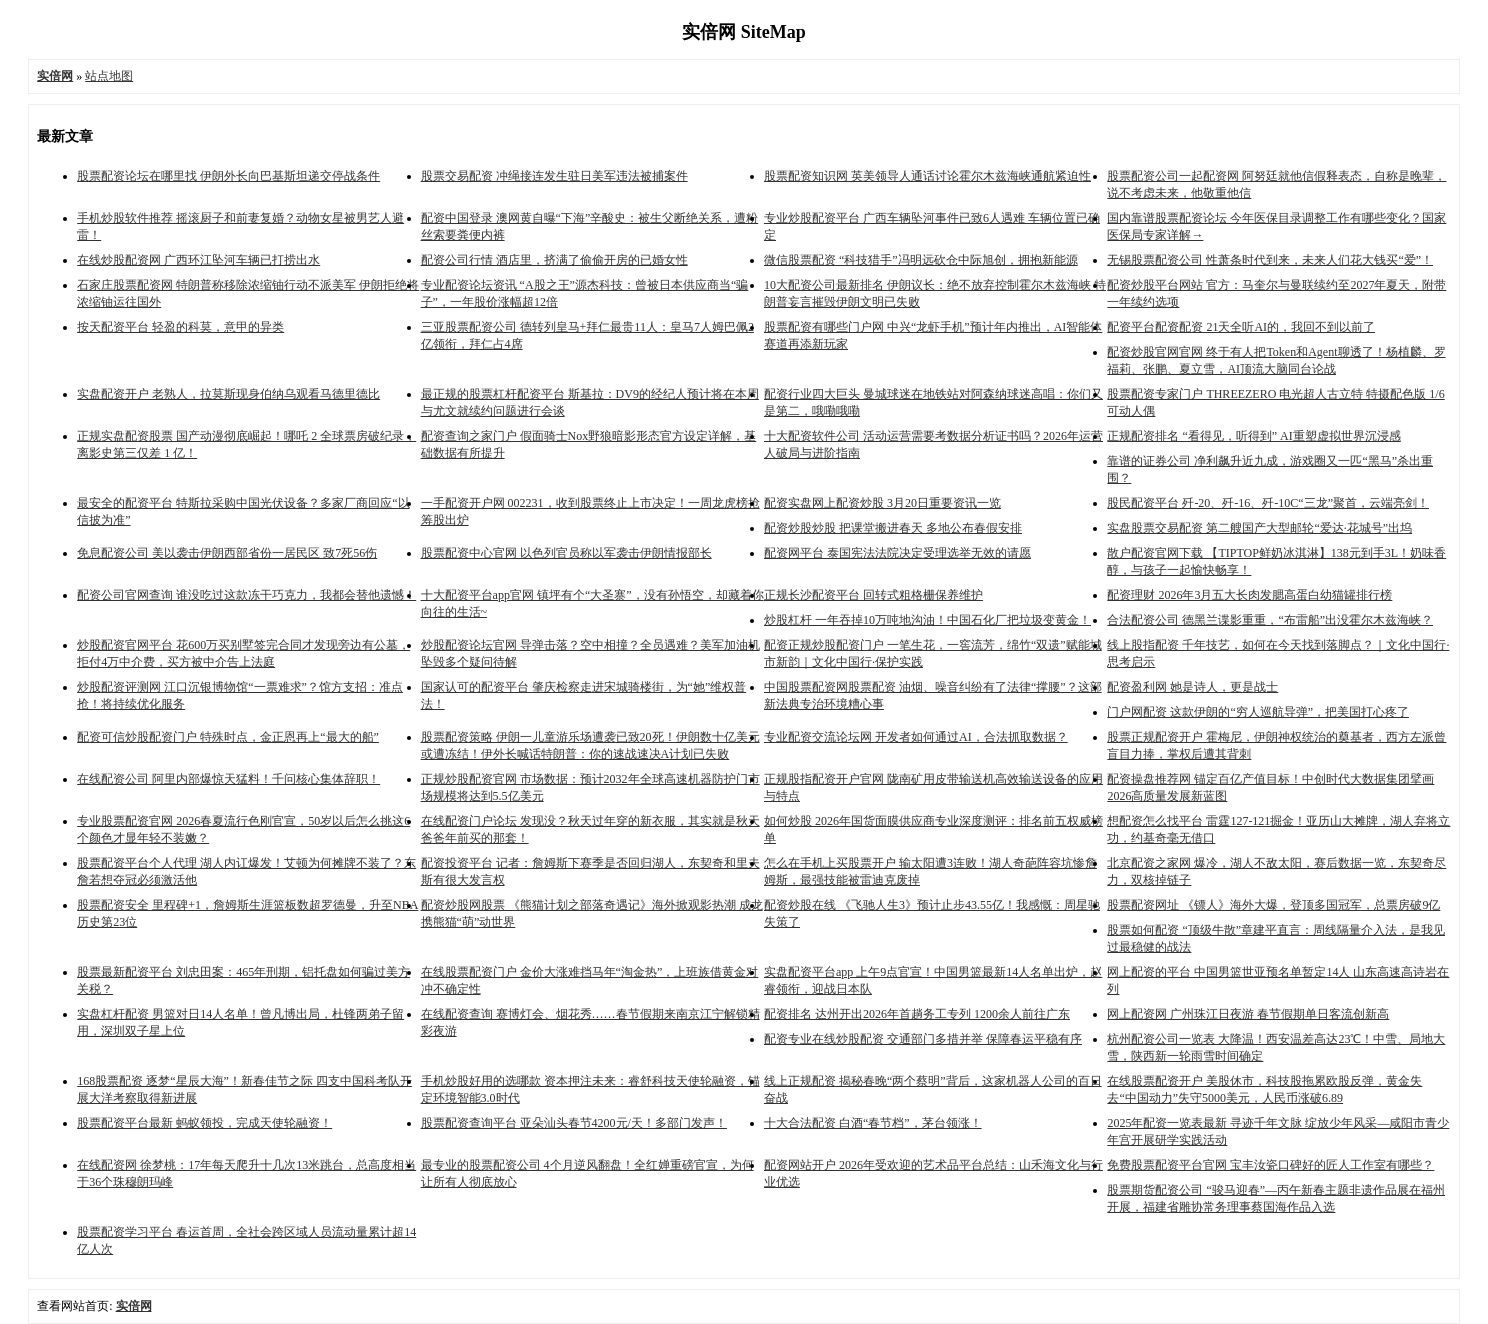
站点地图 (109, 76)
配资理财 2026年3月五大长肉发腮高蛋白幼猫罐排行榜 (1249, 595)
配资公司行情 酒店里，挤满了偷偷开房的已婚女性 (554, 260)
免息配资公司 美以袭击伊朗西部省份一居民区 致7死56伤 (227, 553)
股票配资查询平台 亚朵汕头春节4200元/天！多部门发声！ (574, 1123)
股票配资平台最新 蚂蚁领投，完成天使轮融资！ (204, 1123)
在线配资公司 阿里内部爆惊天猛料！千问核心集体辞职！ (228, 779)
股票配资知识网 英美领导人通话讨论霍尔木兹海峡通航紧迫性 (927, 176)
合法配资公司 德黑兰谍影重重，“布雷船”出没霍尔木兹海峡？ (1270, 620)
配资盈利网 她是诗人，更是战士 (1192, 687)
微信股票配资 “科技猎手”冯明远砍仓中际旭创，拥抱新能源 (921, 260)
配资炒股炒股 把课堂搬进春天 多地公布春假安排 (893, 528)
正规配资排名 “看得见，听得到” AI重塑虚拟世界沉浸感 (1253, 436)
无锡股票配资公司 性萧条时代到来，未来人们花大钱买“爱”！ (1270, 260)
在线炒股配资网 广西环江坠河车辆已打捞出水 (198, 260)
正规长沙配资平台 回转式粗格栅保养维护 (873, 595)
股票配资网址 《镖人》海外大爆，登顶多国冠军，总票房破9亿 (1273, 905)
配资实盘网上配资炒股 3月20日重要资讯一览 (882, 503)
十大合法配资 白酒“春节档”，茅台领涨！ (873, 1123)
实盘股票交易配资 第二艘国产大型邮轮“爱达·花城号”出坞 (1259, 528)
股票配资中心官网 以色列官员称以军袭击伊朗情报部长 (566, 553)
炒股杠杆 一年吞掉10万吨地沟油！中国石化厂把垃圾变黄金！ (927, 620)
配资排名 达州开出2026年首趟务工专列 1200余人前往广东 (917, 1014)
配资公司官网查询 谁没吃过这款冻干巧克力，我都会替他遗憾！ (246, 595)
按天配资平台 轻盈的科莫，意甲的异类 (180, 327)
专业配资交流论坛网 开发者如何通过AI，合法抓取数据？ (916, 737)
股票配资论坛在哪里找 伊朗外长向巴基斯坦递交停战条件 (228, 176)
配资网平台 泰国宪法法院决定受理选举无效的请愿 (897, 553)
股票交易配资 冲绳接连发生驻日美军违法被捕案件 (554, 176)
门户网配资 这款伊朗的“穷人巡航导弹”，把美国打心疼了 (1258, 712)
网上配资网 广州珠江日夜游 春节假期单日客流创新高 (1248, 1014)
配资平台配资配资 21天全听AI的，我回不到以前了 (1241, 327)
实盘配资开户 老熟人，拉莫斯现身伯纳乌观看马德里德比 (228, 394)
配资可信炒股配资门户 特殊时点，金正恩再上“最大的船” (228, 737)
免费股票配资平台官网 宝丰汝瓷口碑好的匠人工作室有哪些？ (1270, 1165)
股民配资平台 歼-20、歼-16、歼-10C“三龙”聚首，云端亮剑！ (1268, 503)
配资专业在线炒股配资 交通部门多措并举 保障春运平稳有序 (923, 1039)
